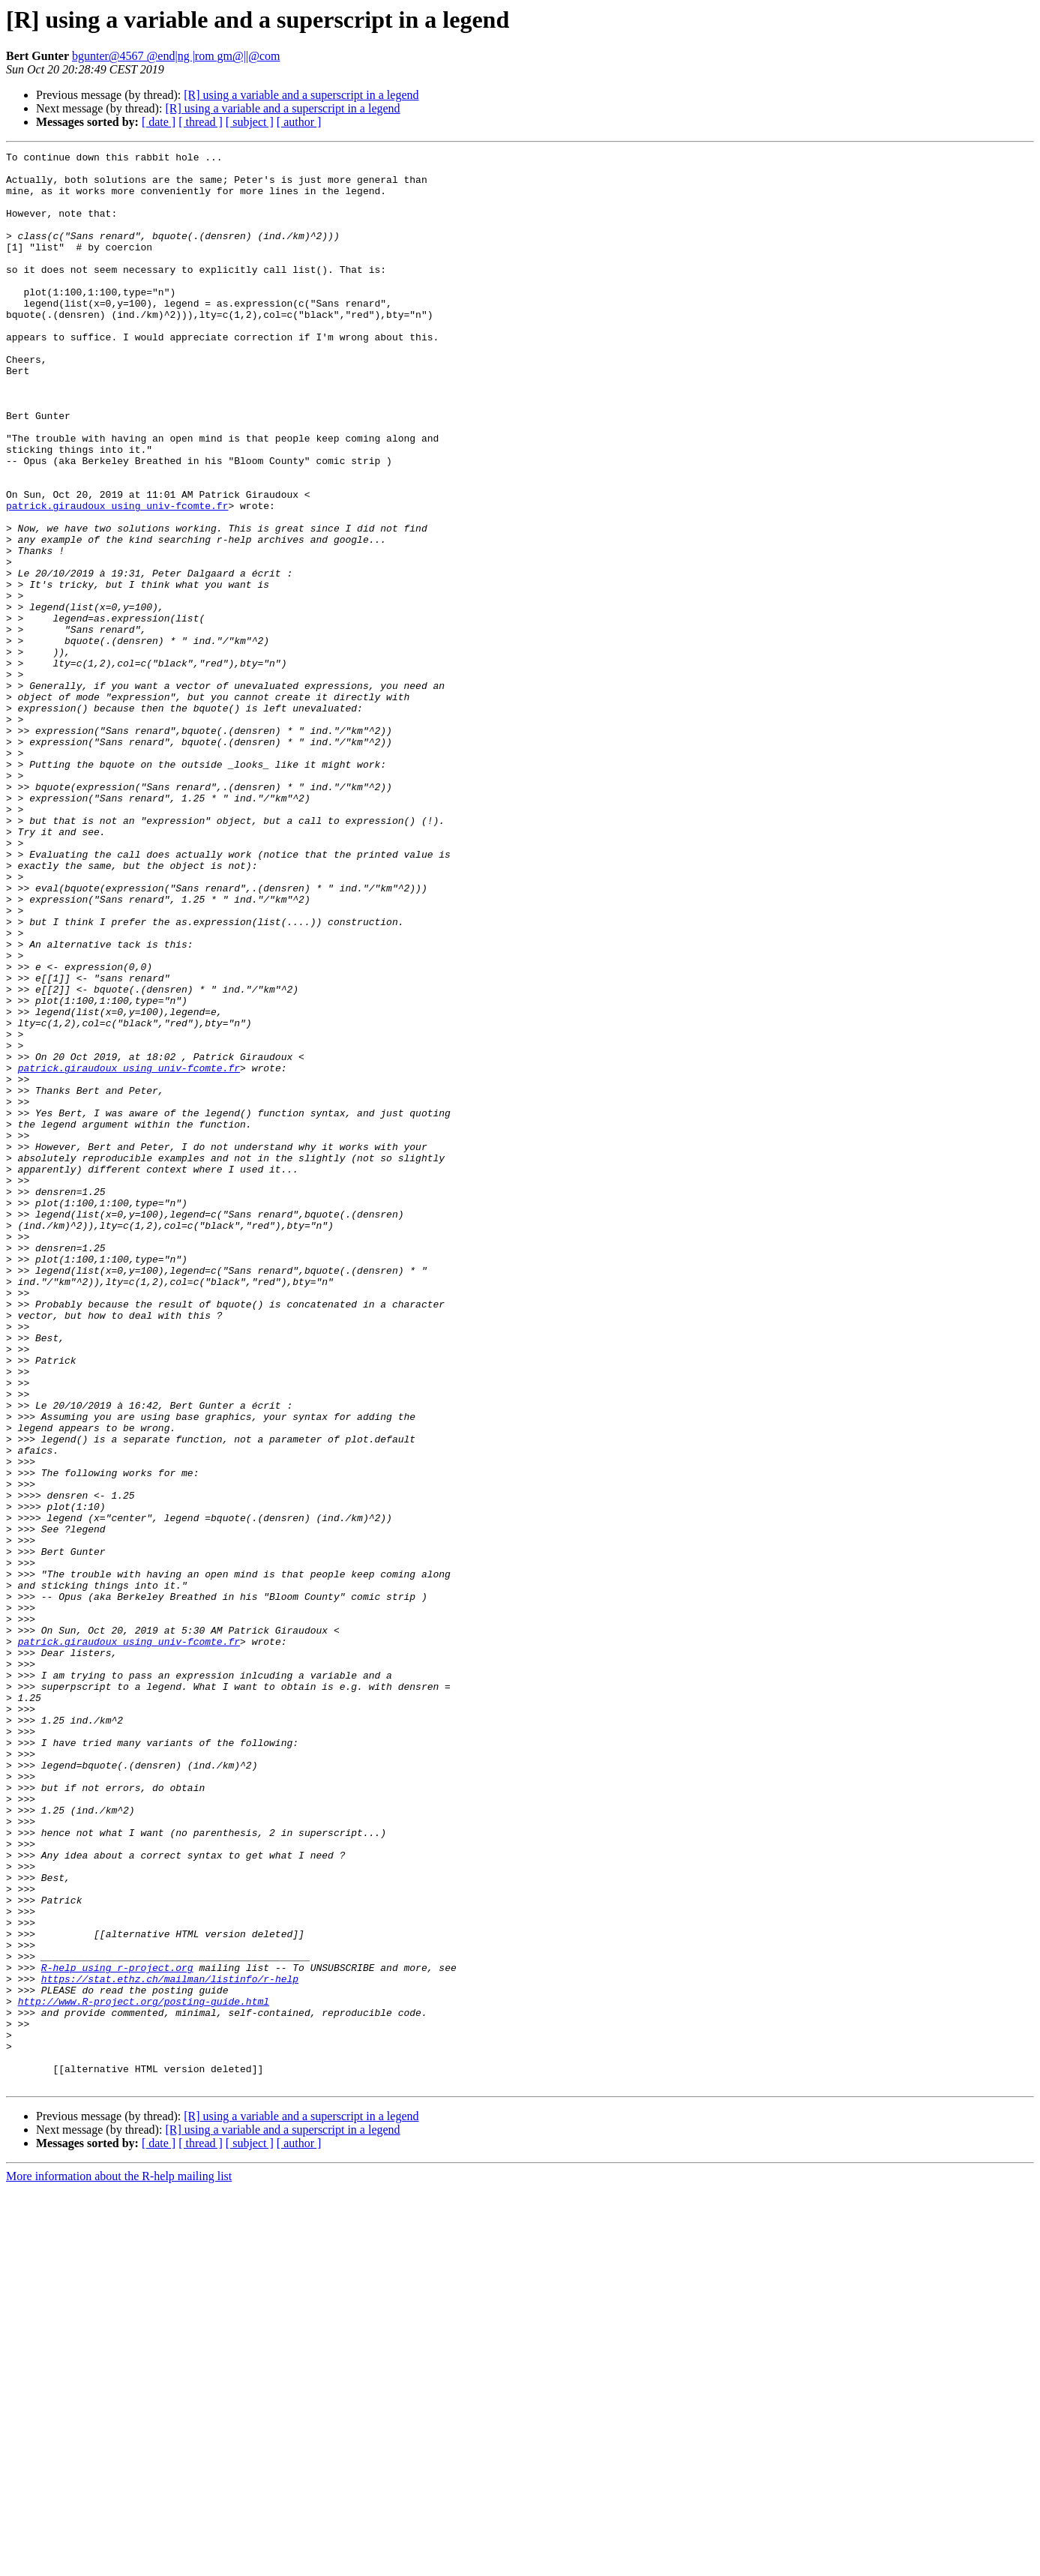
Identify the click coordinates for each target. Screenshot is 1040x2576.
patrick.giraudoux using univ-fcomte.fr (117, 577)
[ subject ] (250, 121)
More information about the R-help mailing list (119, 2563)
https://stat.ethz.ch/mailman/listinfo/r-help (169, 2345)
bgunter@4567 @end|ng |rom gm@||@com (176, 55)
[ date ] (158, 121)
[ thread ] (200, 121)
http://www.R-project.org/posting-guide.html (143, 2372)
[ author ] (299, 121)
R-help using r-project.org (117, 2331)
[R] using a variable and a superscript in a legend (301, 94)
